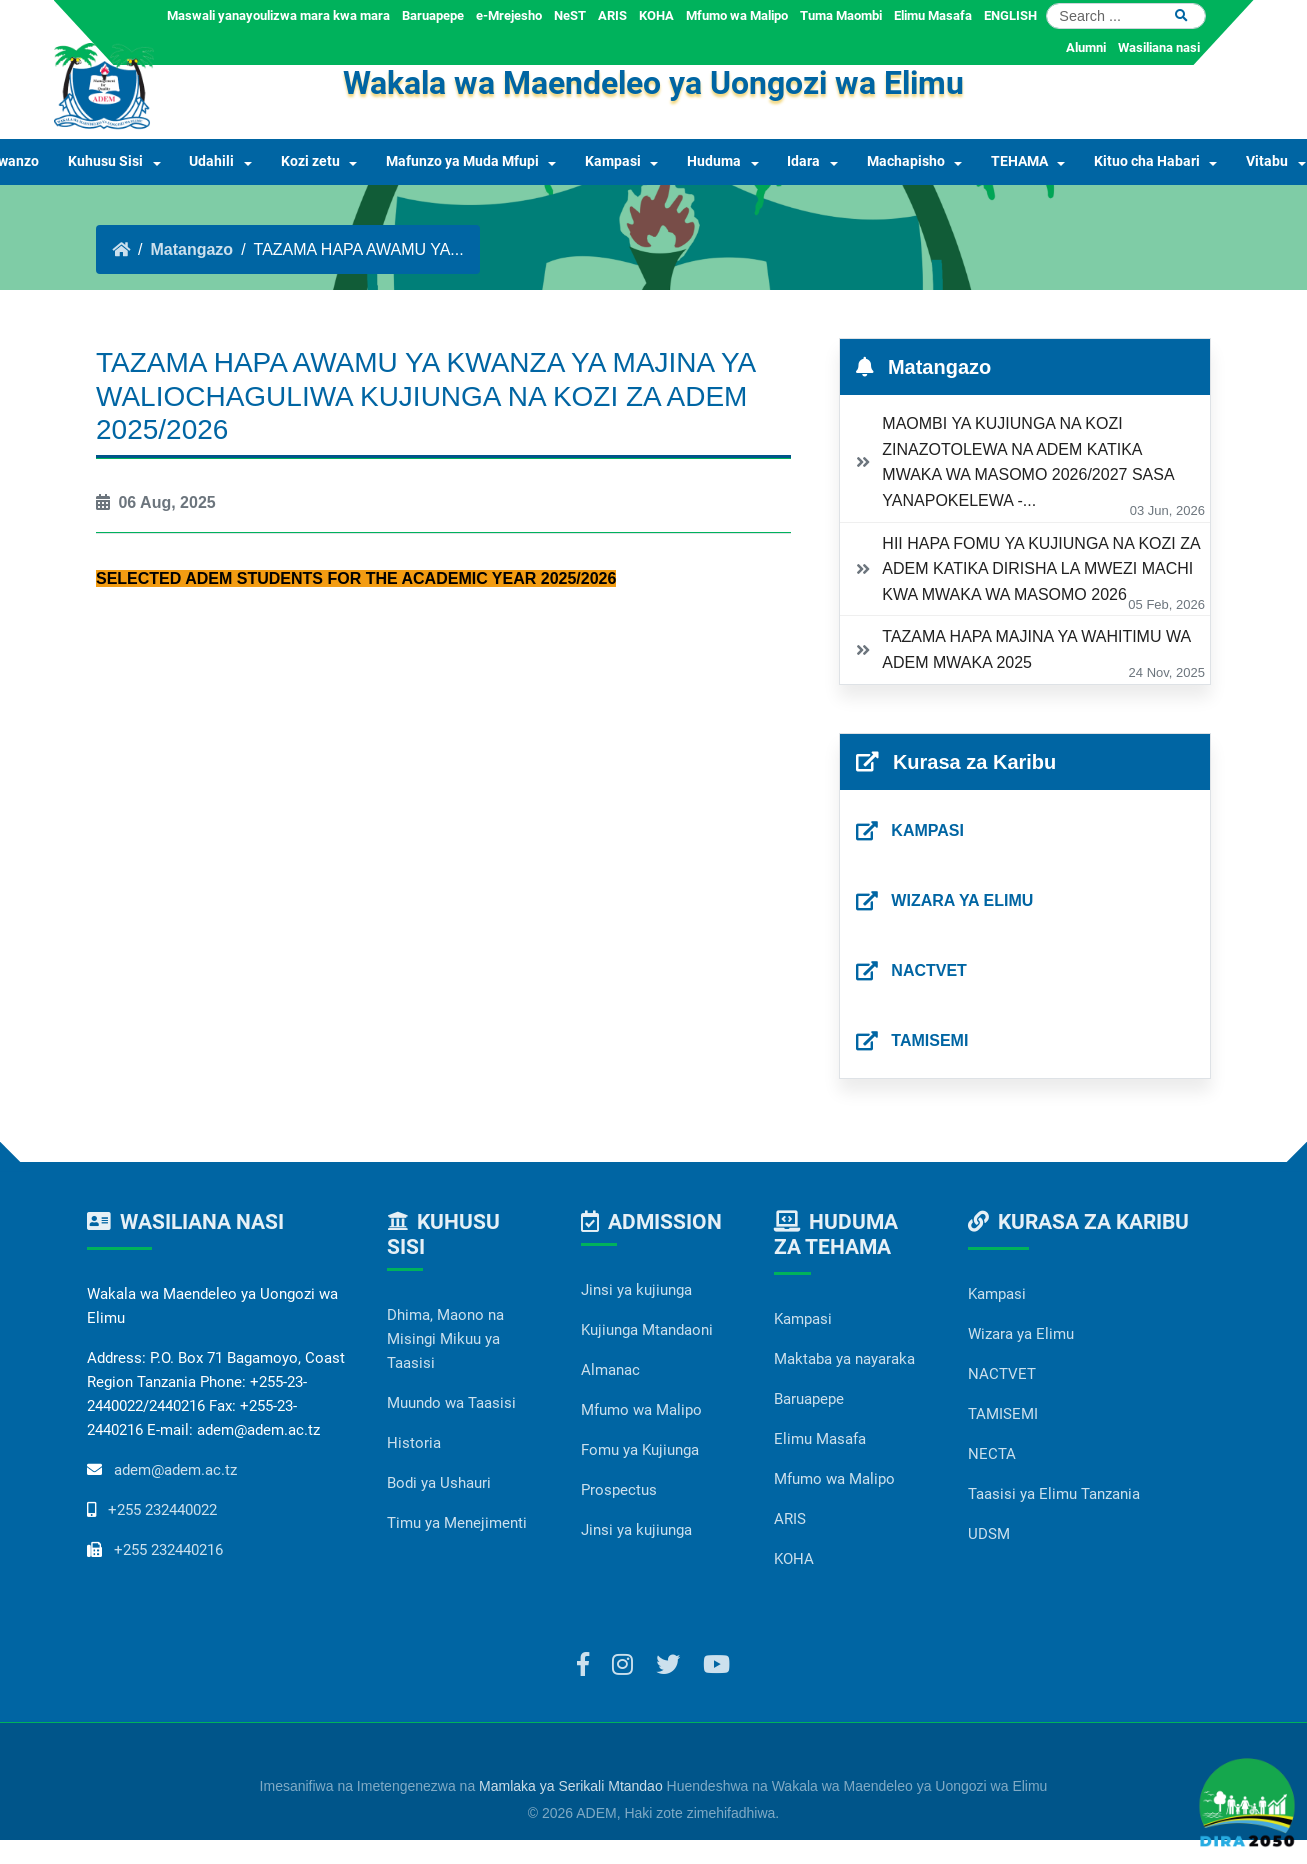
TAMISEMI (1003, 1414)
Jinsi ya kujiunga (636, 1290)
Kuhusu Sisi (105, 161)
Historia (414, 1443)
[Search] (1126, 16)
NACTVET (1002, 1374)
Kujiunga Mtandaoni (647, 1330)
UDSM (989, 1534)
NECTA (992, 1454)
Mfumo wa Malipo (737, 15)
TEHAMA (1019, 161)
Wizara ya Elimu (1021, 1334)
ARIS (612, 15)
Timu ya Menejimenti (457, 1523)
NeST (570, 15)
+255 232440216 (168, 1550)
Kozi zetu (310, 161)
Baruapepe (433, 15)
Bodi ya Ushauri (439, 1483)
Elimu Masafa (933, 15)
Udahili (211, 161)
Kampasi (613, 161)
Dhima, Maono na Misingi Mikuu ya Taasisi (445, 1339)
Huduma (714, 161)
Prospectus (619, 1490)
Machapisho (906, 161)
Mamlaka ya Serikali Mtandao (571, 1786)
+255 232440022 (162, 1510)
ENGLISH (1010, 15)
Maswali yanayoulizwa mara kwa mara (278, 15)
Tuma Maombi (841, 15)
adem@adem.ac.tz (175, 1470)
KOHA (656, 15)
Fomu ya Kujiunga (640, 1450)
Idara (803, 161)
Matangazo (191, 249)
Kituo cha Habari (1147, 161)
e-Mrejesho (509, 15)
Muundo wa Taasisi (451, 1403)
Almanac (610, 1370)
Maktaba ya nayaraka (844, 1359)
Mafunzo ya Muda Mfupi (462, 161)
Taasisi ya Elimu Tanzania (1054, 1494)
